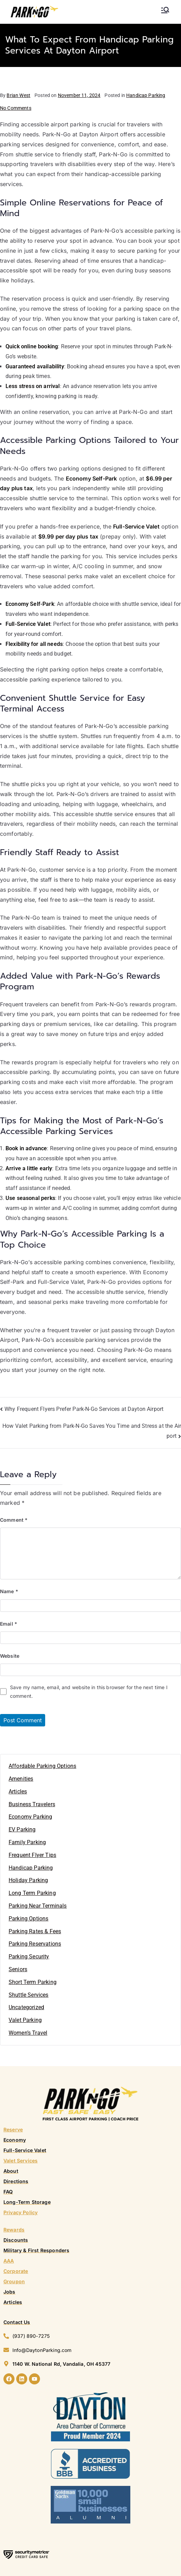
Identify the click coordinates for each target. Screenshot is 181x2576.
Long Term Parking (32, 1893)
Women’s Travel (28, 2033)
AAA (8, 2261)
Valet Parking (25, 2020)
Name (9, 1591)
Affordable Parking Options (42, 1766)
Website (9, 1656)
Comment (14, 1520)
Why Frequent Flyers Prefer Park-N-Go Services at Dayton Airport (83, 1409)
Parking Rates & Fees (35, 1931)
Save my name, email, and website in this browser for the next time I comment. (89, 1691)
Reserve (13, 2129)
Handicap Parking (145, 95)
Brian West (18, 95)
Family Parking (27, 1842)
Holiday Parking (28, 1880)
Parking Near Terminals (38, 1905)
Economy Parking (30, 1816)
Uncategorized (26, 2007)
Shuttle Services (29, 1995)
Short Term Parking (33, 1982)
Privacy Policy (20, 2212)
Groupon (14, 2281)
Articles (18, 1791)
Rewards (13, 2230)
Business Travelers (32, 1804)
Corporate (15, 2271)
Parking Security (29, 1956)
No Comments (15, 108)
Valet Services (20, 2160)
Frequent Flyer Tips (32, 1855)
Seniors (18, 1969)
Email (8, 1624)
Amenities (21, 1778)
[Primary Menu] (165, 10)
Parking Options (28, 1918)
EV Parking (22, 1829)
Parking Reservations (35, 1943)
